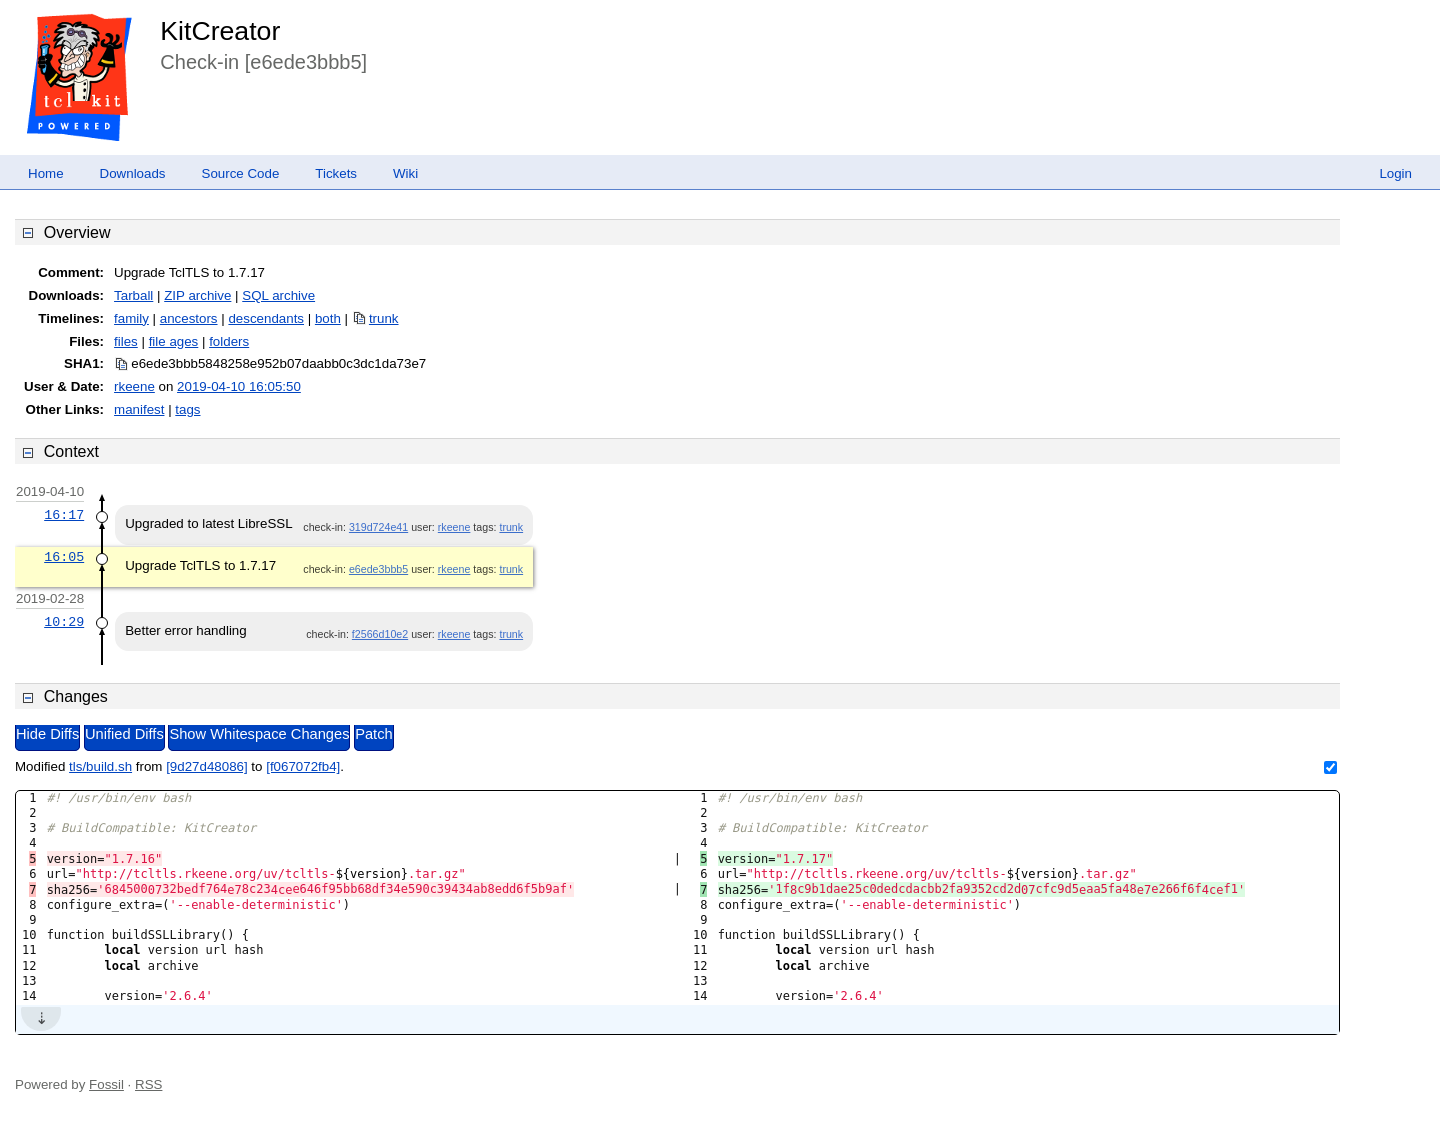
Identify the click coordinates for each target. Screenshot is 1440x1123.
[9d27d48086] (207, 766)
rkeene (134, 386)
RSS (148, 1084)
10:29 (64, 622)
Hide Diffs (47, 734)
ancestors (189, 318)
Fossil (106, 1084)
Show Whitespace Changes (259, 734)
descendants (266, 318)
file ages (174, 341)
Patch (373, 734)
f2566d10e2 (380, 634)
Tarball (133, 295)
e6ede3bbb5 (378, 569)
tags (187, 409)
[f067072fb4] (303, 766)
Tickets (336, 173)
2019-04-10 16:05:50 (239, 386)
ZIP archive (197, 295)
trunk (384, 318)
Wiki (405, 173)
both (328, 318)
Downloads (133, 173)
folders (229, 341)
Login (1395, 173)
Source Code (241, 173)
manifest (139, 409)
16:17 (64, 515)
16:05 (64, 557)
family (131, 318)
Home (46, 173)
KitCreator (220, 31)
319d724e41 (378, 527)
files (126, 341)
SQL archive (278, 295)
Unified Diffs (124, 734)
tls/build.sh (100, 766)
